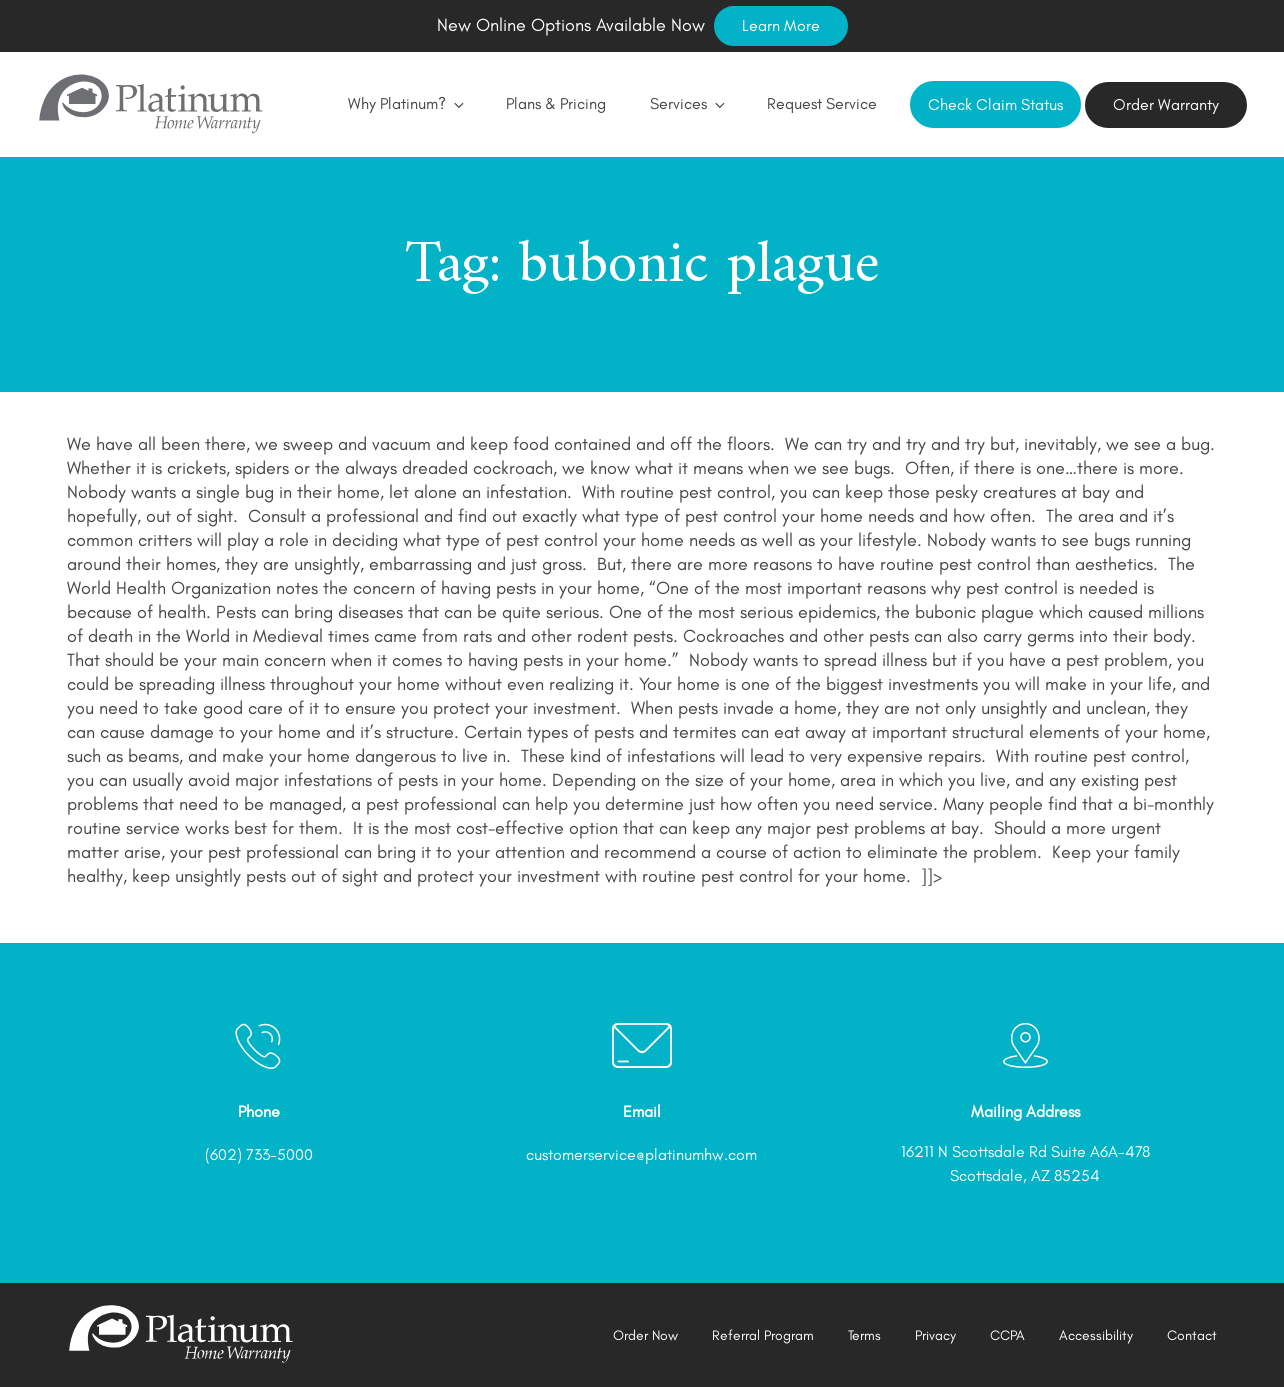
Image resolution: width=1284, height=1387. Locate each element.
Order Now (645, 1335)
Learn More (781, 25)
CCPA (1007, 1335)
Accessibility (1096, 1335)
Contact (1192, 1335)
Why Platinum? (405, 103)
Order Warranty (1166, 104)
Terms (864, 1335)
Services (686, 103)
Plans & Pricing (556, 103)
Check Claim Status (995, 104)
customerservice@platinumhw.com (641, 1154)
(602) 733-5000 (259, 1154)
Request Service (822, 103)
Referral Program (763, 1335)
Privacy (935, 1335)
